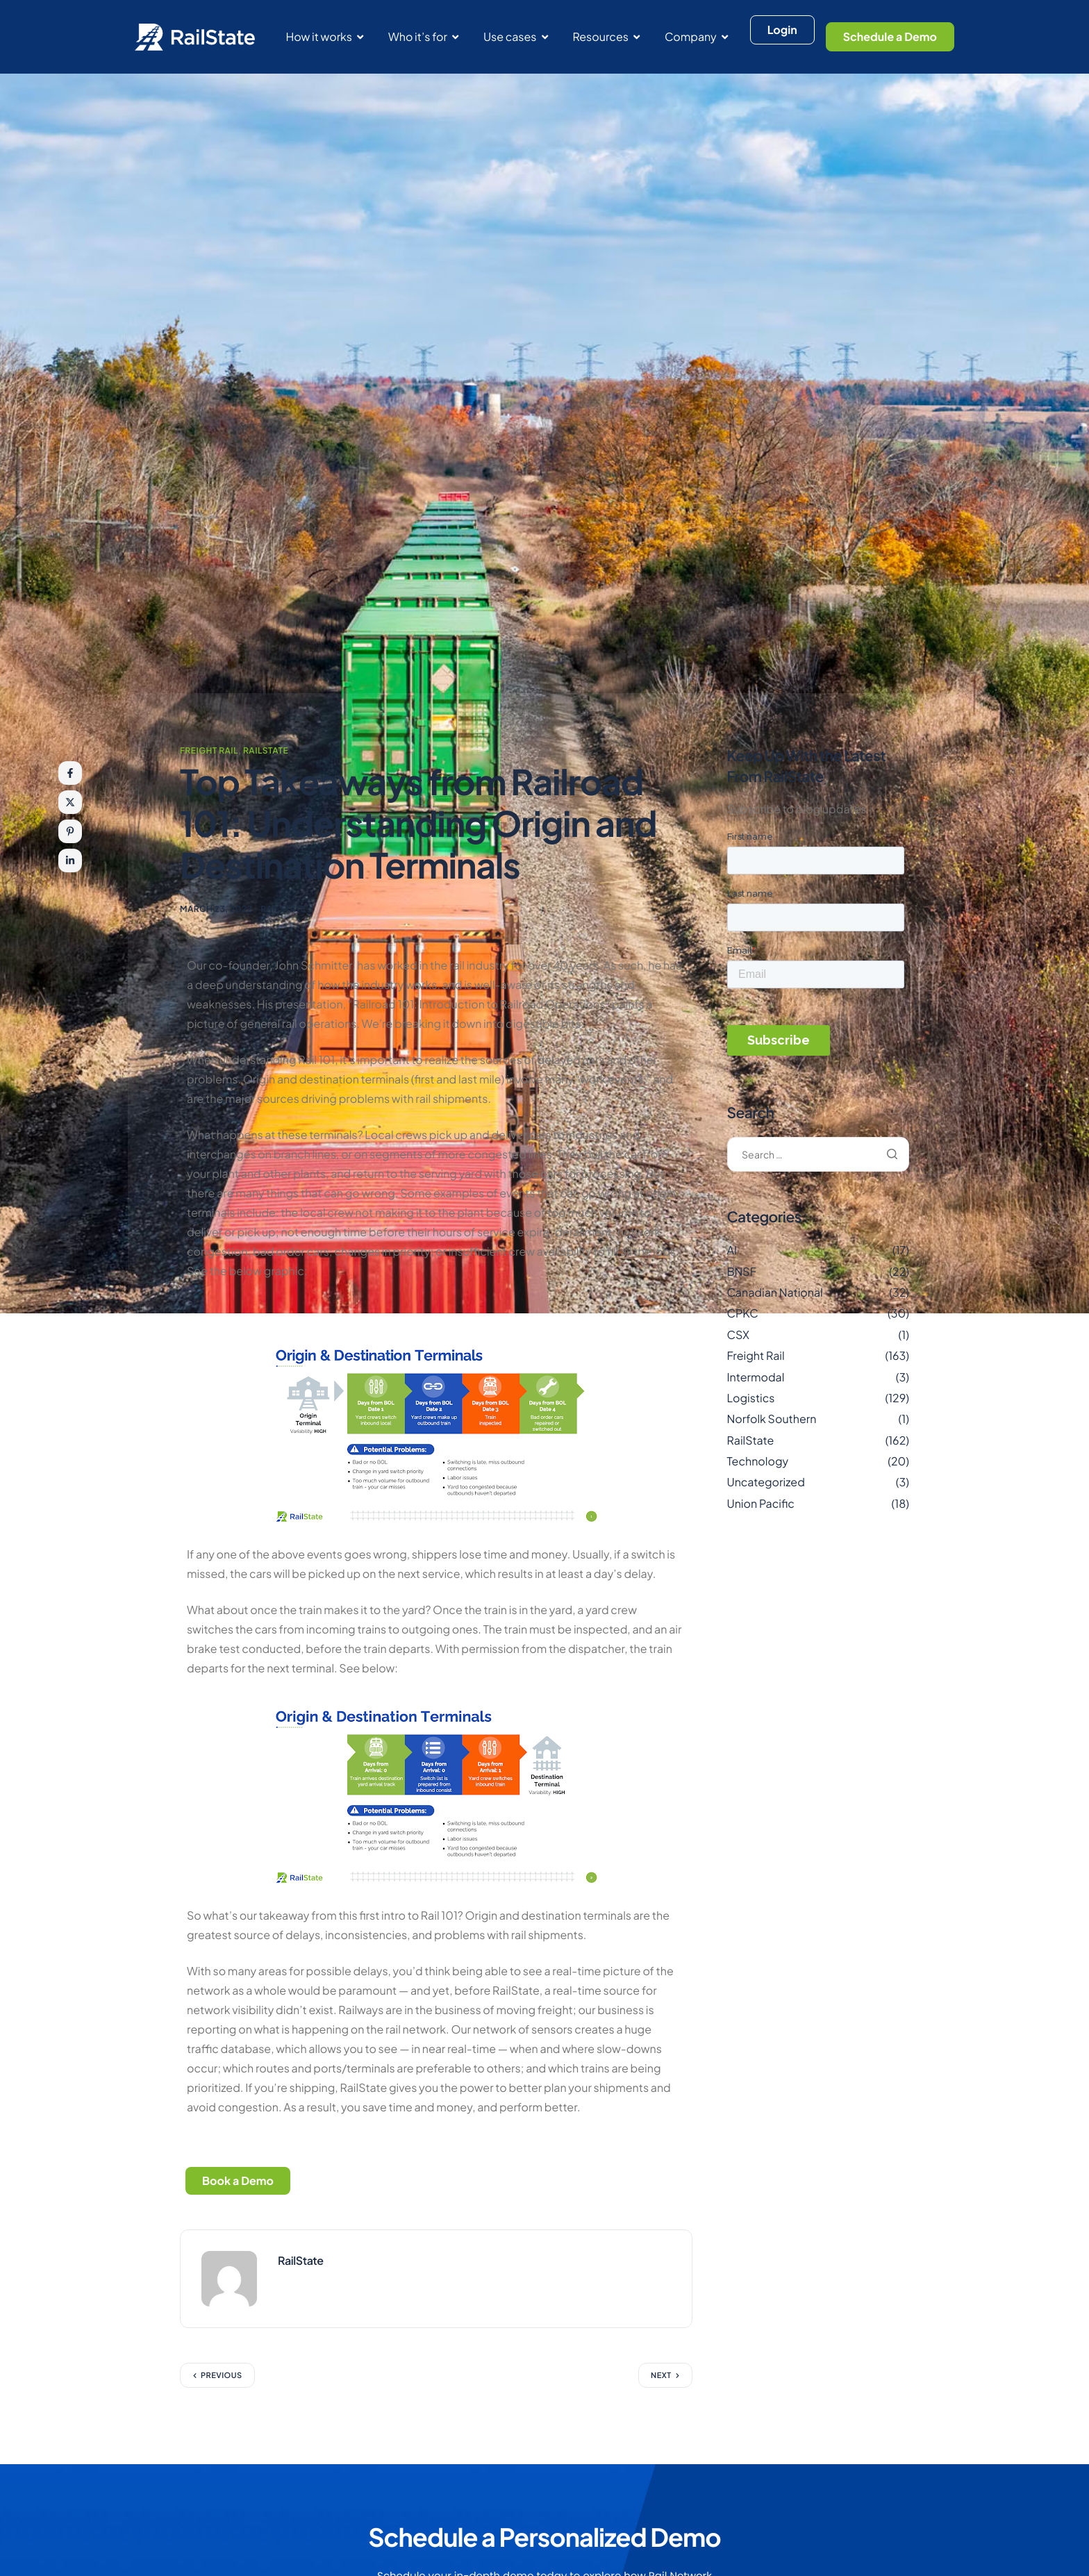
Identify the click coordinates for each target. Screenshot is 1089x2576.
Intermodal (756, 1377)
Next (661, 2378)
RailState (265, 750)
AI (732, 1250)
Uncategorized (766, 1481)
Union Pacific (761, 1503)
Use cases (515, 36)
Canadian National (775, 1292)
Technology (758, 1461)
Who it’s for (423, 36)
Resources (606, 36)
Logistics (751, 1397)
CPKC (742, 1313)
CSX (738, 1334)
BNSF (742, 1271)
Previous (221, 2378)
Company (696, 36)
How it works (324, 36)
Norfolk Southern (772, 1418)
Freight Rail (209, 750)
